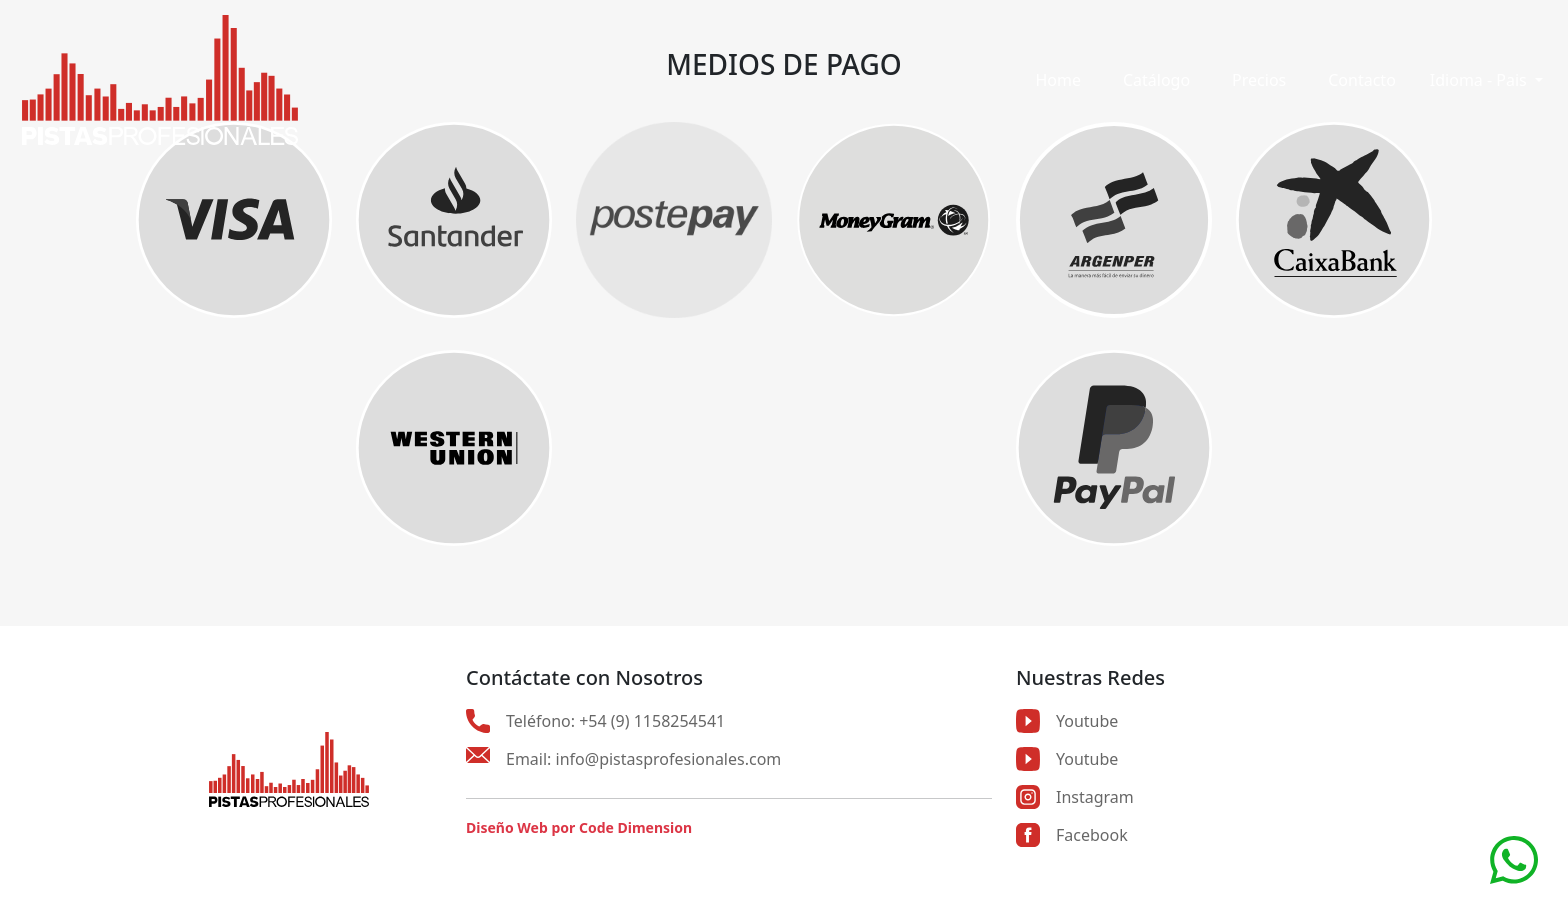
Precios (1259, 80)
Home (1058, 80)
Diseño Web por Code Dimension (579, 827)
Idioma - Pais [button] (1480, 80)
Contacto (1362, 80)
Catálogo (1156, 80)
